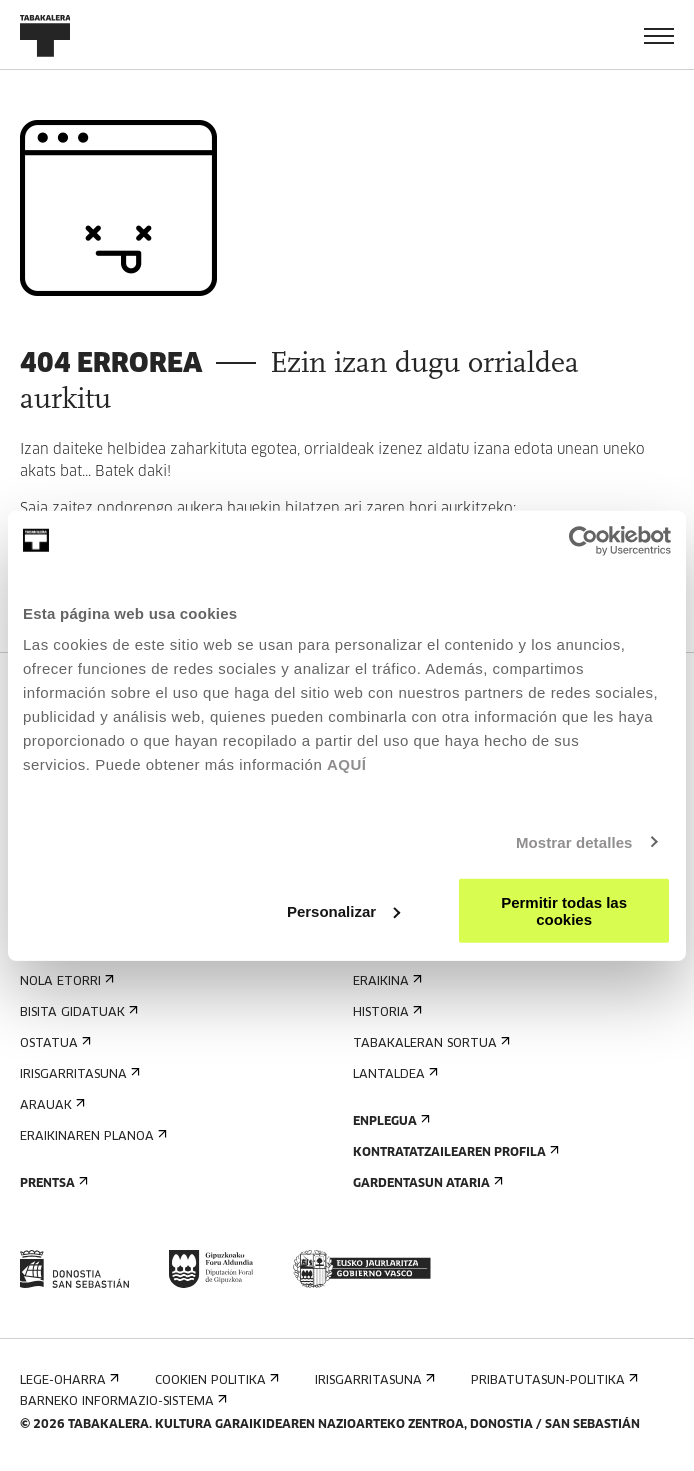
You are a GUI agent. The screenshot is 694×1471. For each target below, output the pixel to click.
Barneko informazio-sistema (121, 1401)
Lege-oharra (67, 1380)
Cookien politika (215, 1380)
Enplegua (389, 1121)
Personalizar (343, 910)
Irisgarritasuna (78, 1074)
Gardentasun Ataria (426, 1183)
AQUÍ (347, 764)
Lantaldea (393, 1074)
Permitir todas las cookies (564, 911)
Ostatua (53, 1043)
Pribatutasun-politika (552, 1380)
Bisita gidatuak (77, 1012)
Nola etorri (65, 981)
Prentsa (52, 1183)
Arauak (50, 1105)
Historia (385, 1012)
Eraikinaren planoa (91, 1136)
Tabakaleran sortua (429, 1043)
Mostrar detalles (574, 841)
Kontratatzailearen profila (454, 1152)
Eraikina (385, 981)
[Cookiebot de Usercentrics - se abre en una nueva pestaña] (583, 540)
